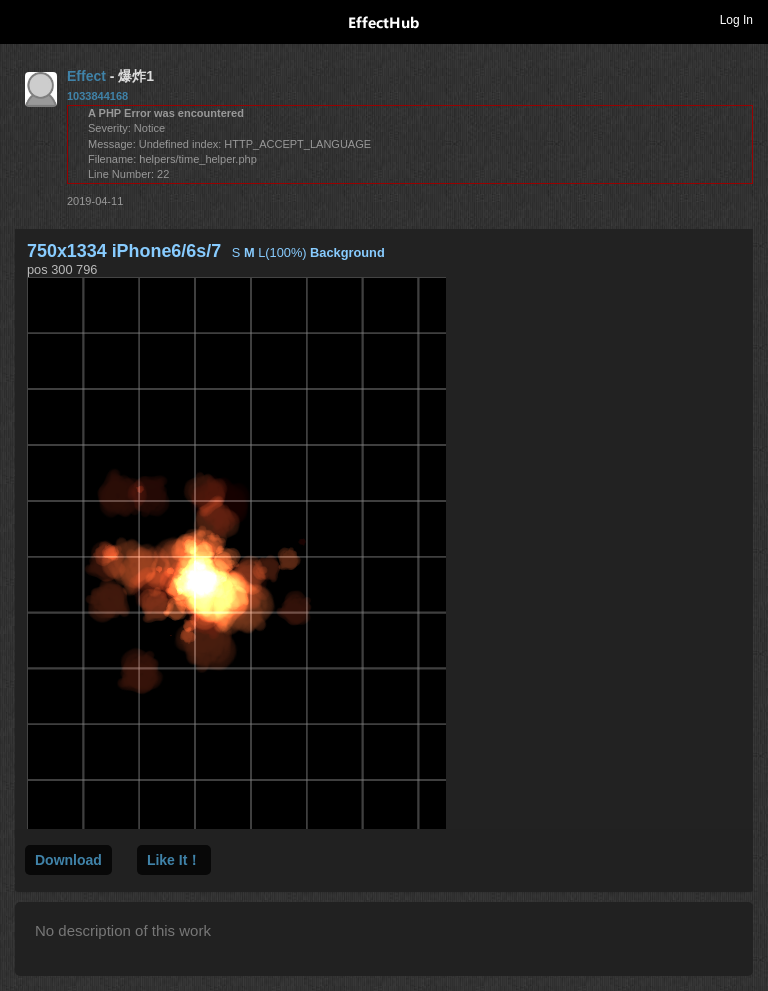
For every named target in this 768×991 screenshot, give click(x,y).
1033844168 (97, 96)
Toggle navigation (24, 19)
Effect (86, 76)
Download (68, 860)
